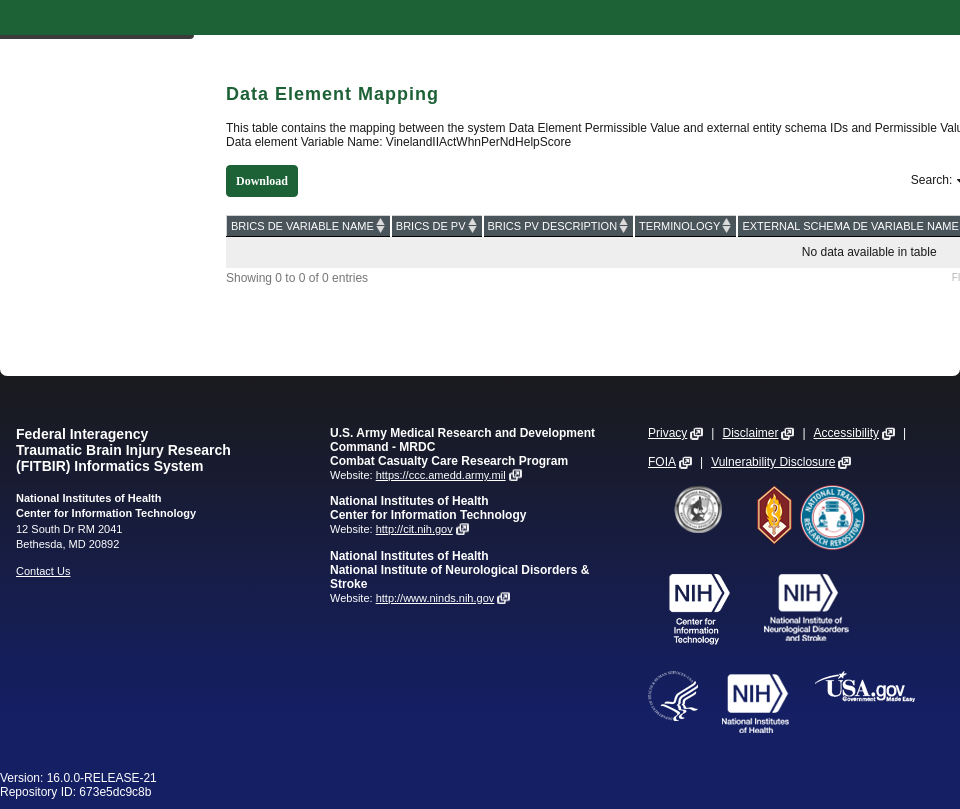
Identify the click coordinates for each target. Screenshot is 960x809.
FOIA (662, 462)
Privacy (667, 433)
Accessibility (846, 433)
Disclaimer (750, 433)
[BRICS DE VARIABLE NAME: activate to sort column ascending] (309, 225)
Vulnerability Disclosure (773, 462)
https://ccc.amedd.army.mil (441, 475)
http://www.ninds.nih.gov (435, 598)
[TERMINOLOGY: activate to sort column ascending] (685, 225)
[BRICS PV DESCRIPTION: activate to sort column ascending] (559, 225)
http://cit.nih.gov (414, 529)
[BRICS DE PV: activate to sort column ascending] (437, 225)
